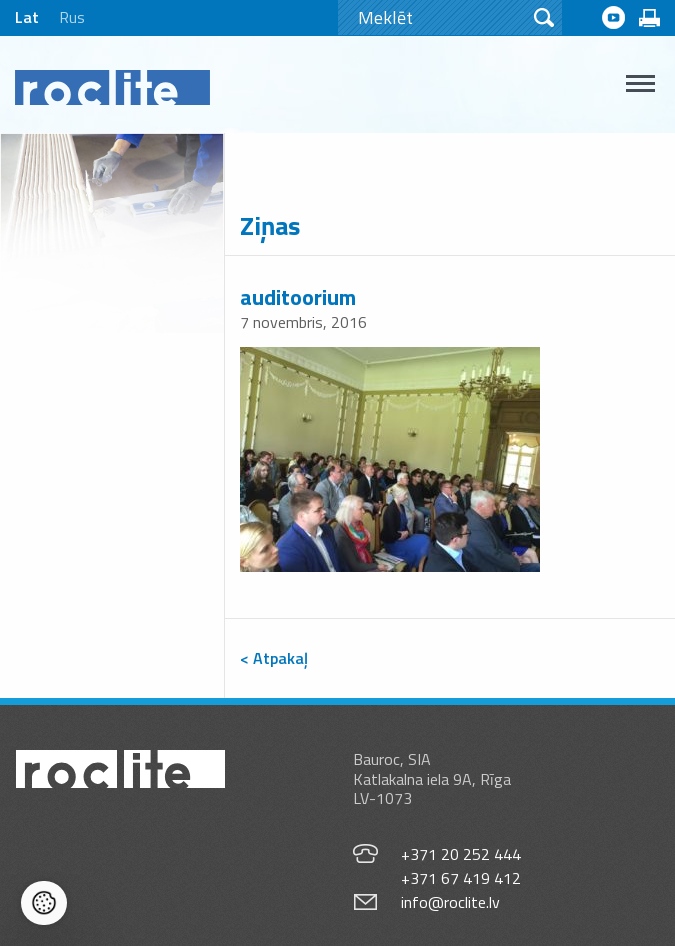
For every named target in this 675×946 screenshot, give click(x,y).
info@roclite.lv (450, 902)
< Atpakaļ (274, 658)
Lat (27, 17)
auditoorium (298, 297)
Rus (72, 17)
